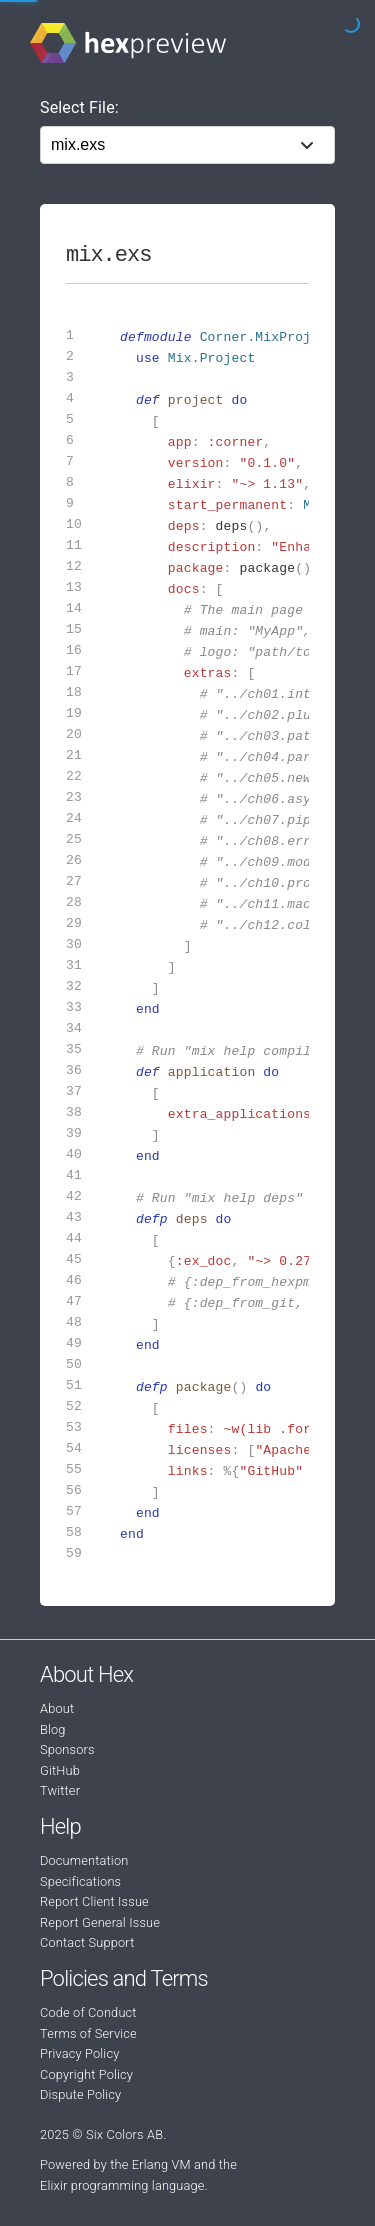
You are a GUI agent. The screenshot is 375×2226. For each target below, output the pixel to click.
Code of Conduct (88, 2012)
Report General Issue (100, 1922)
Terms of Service (88, 2033)
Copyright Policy (86, 2074)
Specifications (80, 1881)
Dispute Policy (80, 2094)
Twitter (60, 1790)
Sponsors (67, 1749)
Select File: (79, 107)
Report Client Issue (94, 1901)
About (57, 1708)
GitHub (60, 1770)
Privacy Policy (79, 2053)
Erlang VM (161, 2164)
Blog (53, 1729)
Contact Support (87, 1942)
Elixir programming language (122, 2185)
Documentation (84, 1860)
